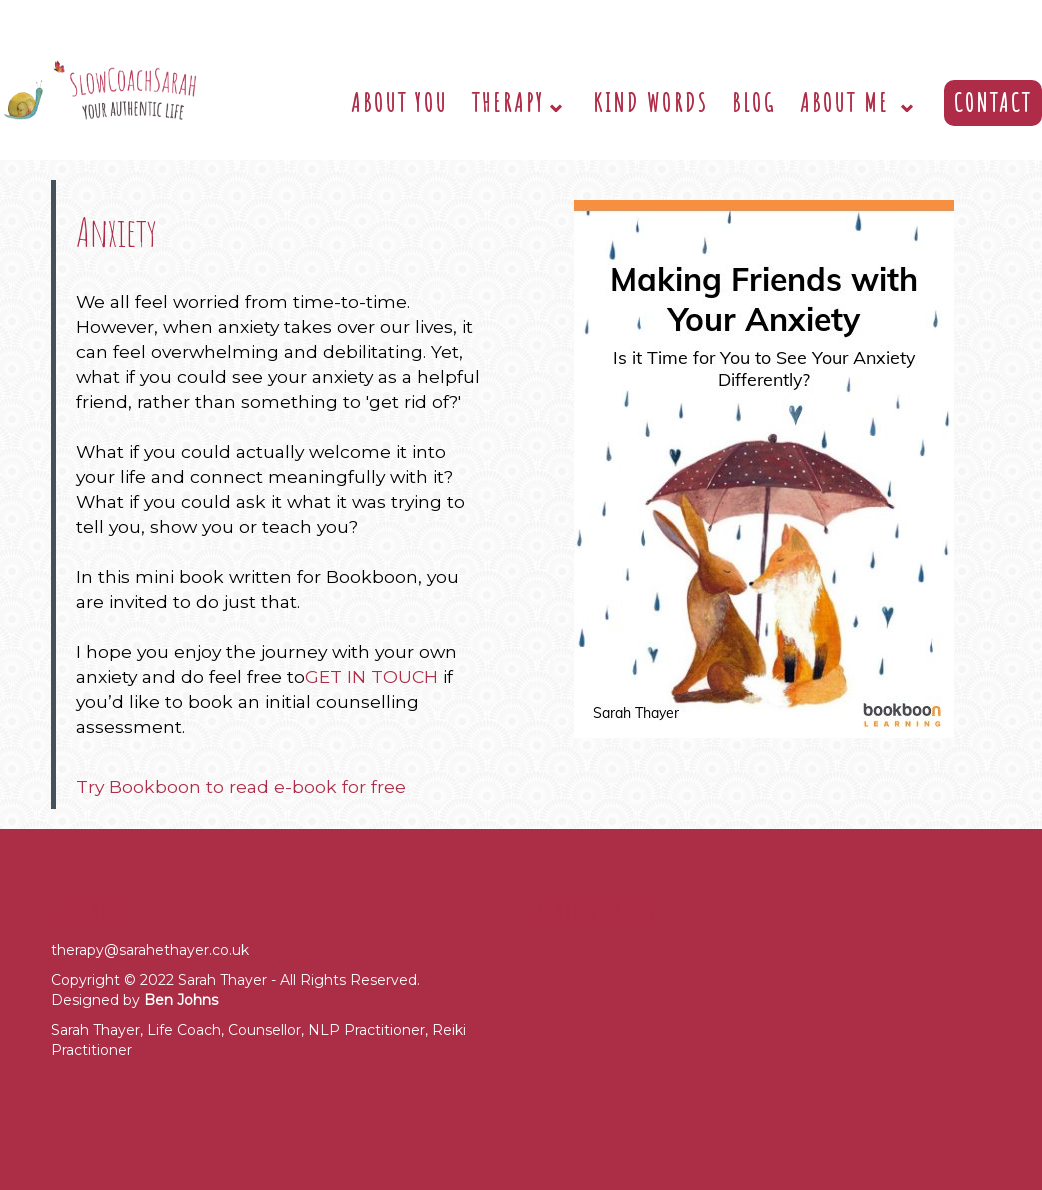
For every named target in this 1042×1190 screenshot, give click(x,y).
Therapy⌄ (520, 102)
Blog (754, 102)
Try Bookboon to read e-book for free (241, 786)
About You (399, 102)
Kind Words (650, 102)
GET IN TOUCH (371, 676)
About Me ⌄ (860, 102)
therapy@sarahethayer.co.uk (150, 950)
